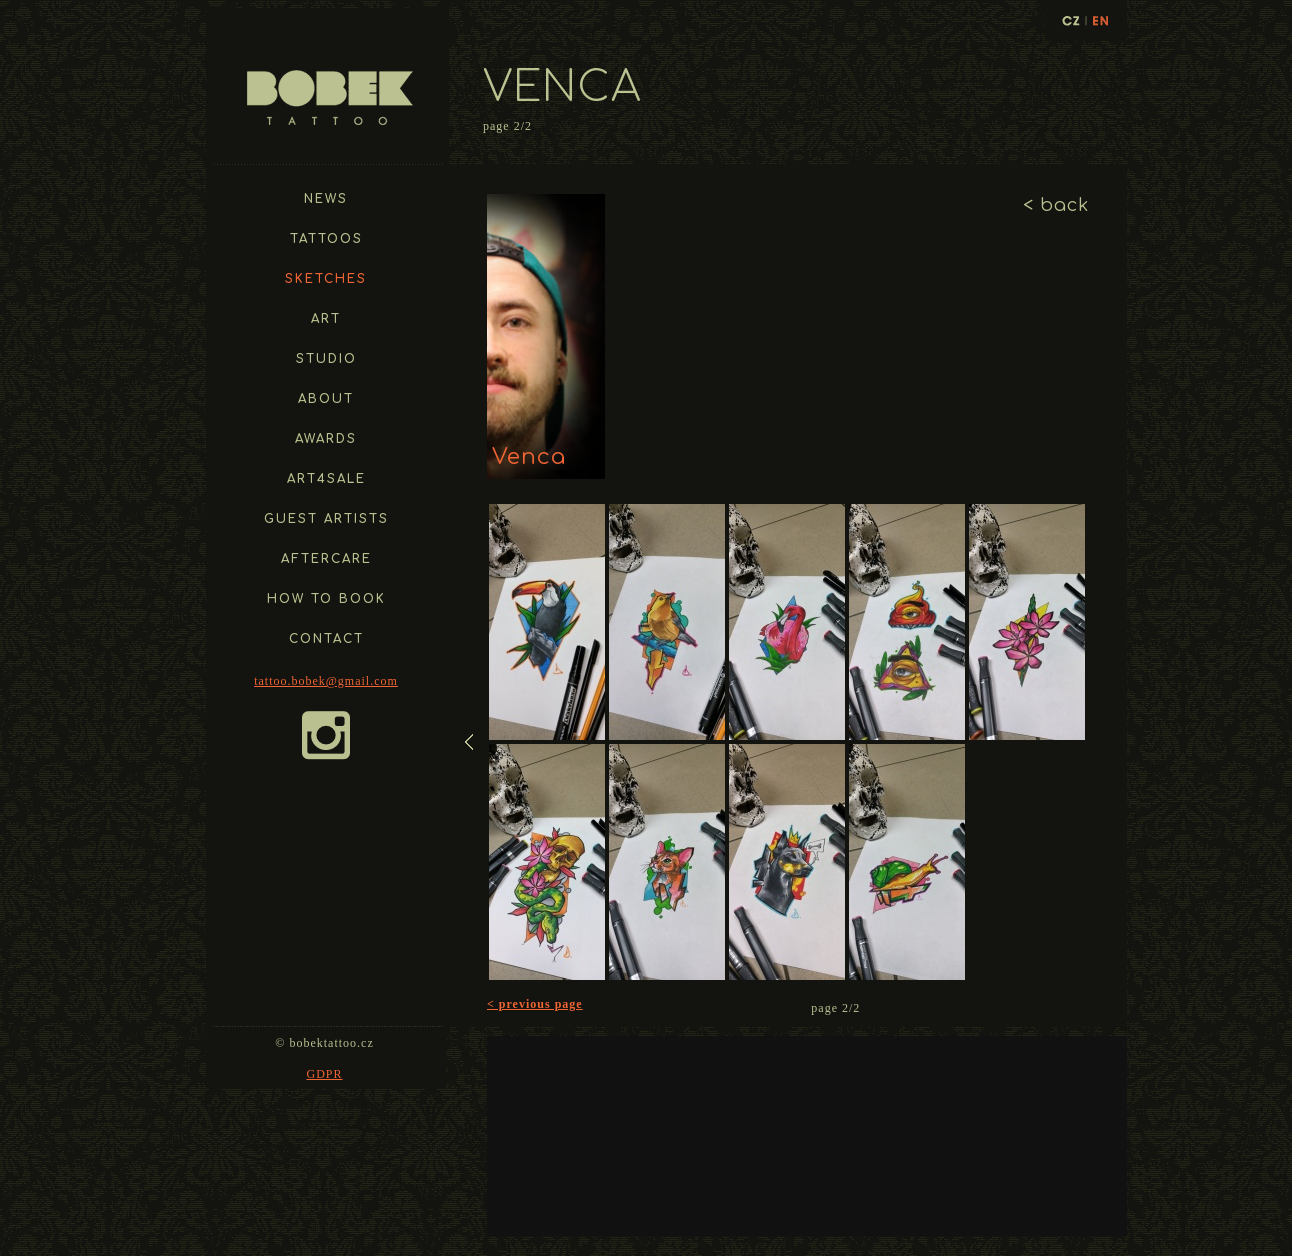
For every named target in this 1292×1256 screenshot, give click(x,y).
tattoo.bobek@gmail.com (326, 681)
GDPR (324, 1074)
